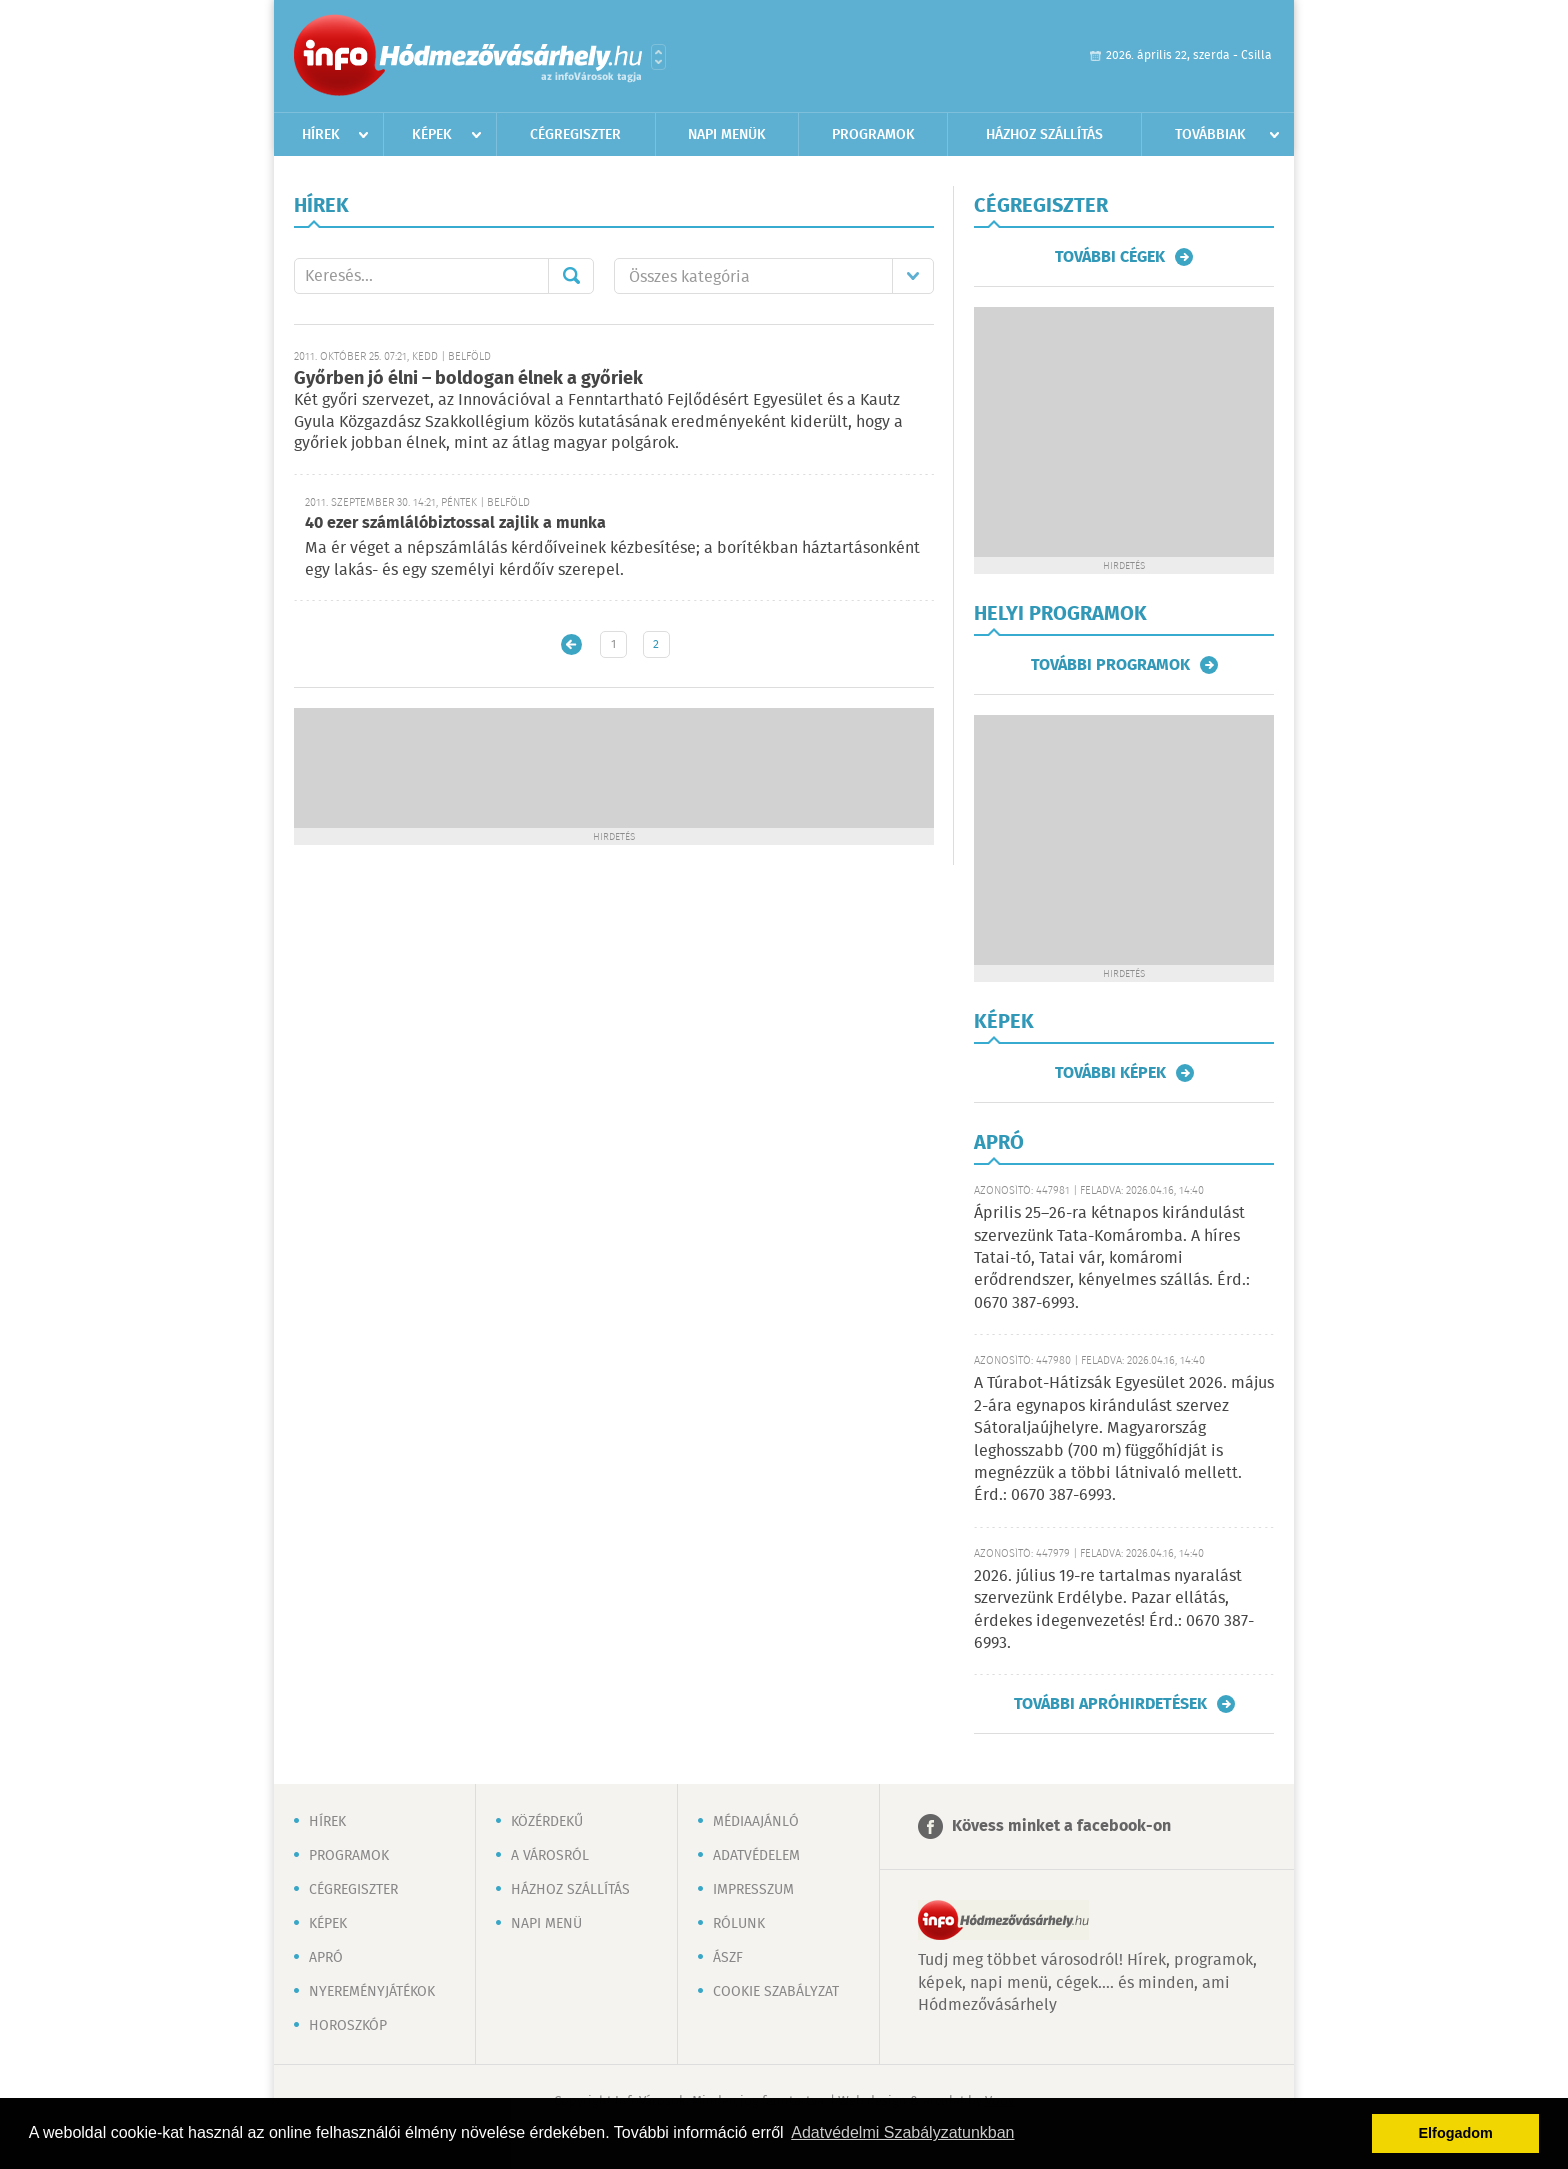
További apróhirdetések (1110, 1704)
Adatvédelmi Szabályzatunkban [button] (902, 2132)
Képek (432, 135)
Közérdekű (547, 1822)
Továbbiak (1210, 135)
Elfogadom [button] (1456, 2133)
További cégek (1110, 257)
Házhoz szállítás (1044, 135)
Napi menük (727, 135)
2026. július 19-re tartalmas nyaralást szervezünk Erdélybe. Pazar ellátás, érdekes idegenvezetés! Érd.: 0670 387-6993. (1114, 1610)
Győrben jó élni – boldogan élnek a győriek (468, 379)
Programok (873, 135)
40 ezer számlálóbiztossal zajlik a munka (455, 523)
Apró (326, 1958)
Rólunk (739, 1924)
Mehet (571, 276)
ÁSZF (728, 1958)
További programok (1110, 665)
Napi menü (546, 1924)
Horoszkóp (348, 2026)
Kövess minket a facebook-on (1061, 1826)
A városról (550, 1856)
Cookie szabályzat (776, 1992)
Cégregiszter (575, 135)
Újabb (571, 644)
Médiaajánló (756, 1822)
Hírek (321, 135)
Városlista (658, 57)
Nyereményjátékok (372, 1992)
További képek (1110, 1073)
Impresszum (753, 1890)
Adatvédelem (756, 1856)
